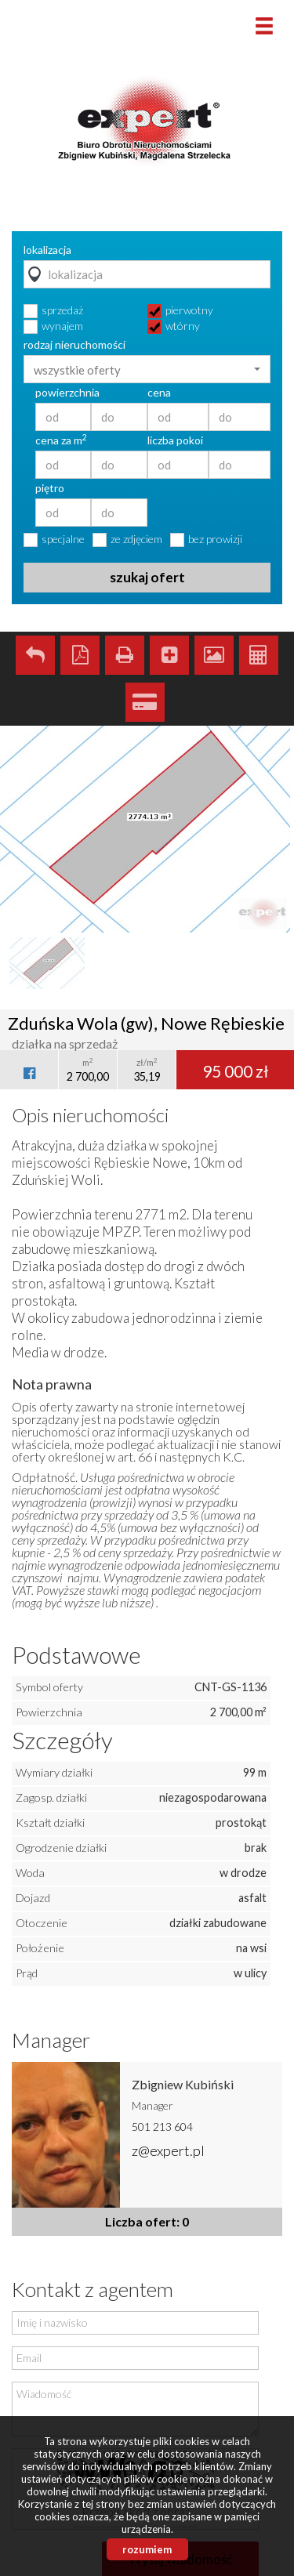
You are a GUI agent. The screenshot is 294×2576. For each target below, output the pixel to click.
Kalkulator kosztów (258, 655)
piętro (49, 488)
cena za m (61, 440)
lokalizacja (47, 250)
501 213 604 (162, 2126)
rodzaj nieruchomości (74, 345)
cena (159, 392)
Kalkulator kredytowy (145, 702)
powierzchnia (67, 392)
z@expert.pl (168, 2150)
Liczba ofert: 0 (147, 2221)
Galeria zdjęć (214, 655)
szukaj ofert (147, 577)
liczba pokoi (175, 440)
